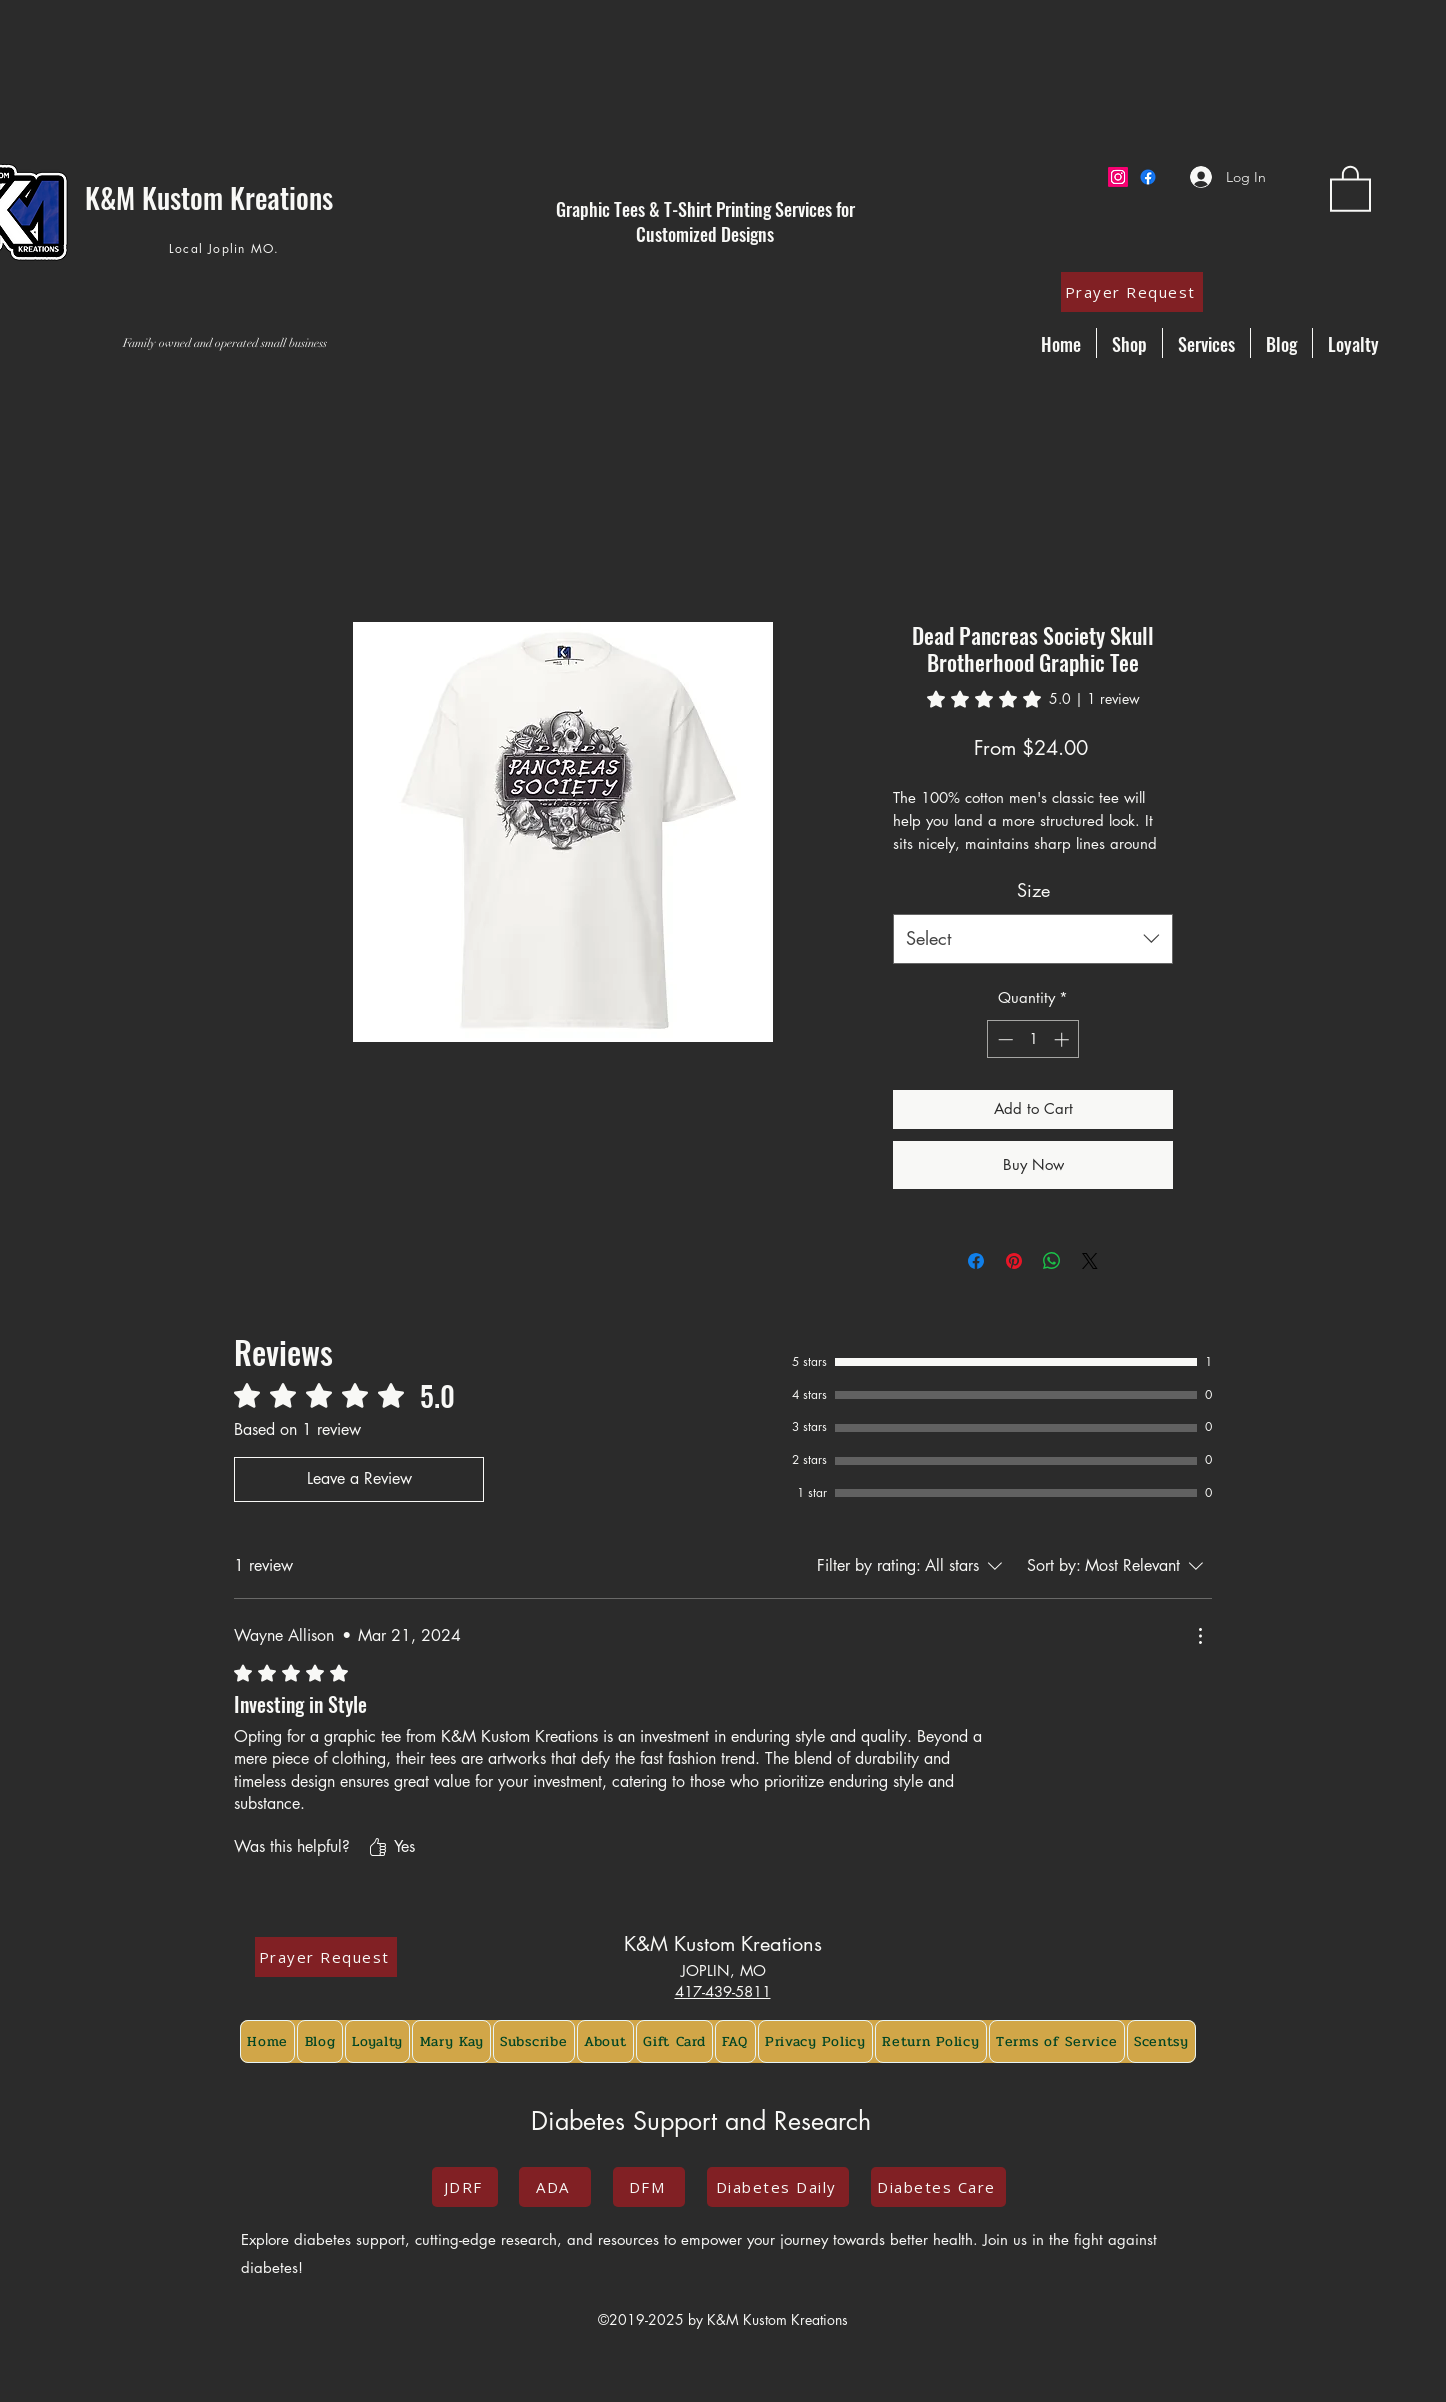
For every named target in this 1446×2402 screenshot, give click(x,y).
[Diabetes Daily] (778, 2187)
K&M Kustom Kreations (723, 1944)
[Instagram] (1118, 177)
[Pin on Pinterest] (1014, 1261)
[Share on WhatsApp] (1052, 1261)
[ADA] (555, 2187)
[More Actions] (1200, 1636)
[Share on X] (1090, 1261)
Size (1033, 890)
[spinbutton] (1033, 1039)
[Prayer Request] (1132, 292)
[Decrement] (1003, 1039)
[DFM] (649, 2187)
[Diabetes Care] (938, 2187)
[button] (1350, 187)
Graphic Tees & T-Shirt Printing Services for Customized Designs (705, 221)
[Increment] (1063, 1039)
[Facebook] (1148, 177)
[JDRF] (465, 2187)
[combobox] (1033, 939)
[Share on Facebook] (976, 1261)
